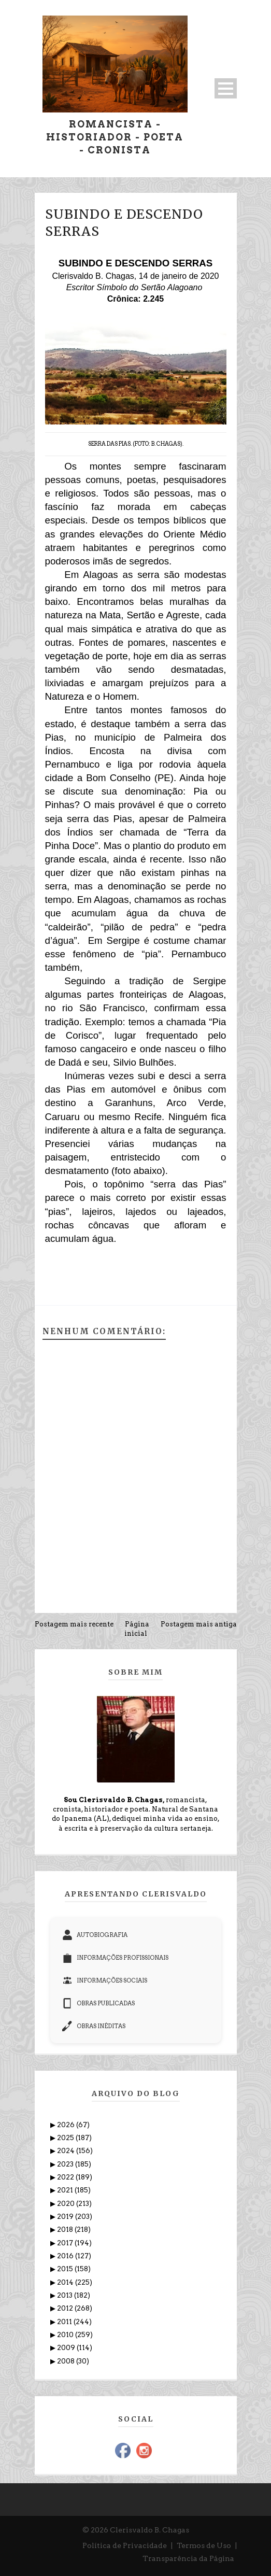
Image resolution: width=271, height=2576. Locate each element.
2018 (66, 2229)
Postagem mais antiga (199, 1624)
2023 (66, 2164)
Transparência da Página (188, 2558)
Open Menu (226, 88)
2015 (66, 2269)
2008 (66, 2361)
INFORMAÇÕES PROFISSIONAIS (115, 1957)
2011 (65, 2322)
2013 (65, 2295)
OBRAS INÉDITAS (93, 2026)
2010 (66, 2335)
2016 (66, 2256)
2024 (66, 2151)
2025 (66, 2138)
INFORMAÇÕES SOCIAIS (104, 1980)
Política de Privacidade (124, 2545)
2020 (66, 2203)
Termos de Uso (204, 2545)
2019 (66, 2216)
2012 (66, 2308)
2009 (67, 2348)
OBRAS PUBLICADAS (98, 2003)
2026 (66, 2125)
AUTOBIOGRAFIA (94, 1935)
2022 (66, 2177)
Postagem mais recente (74, 1624)
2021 (66, 2190)
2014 (66, 2282)
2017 (66, 2243)
